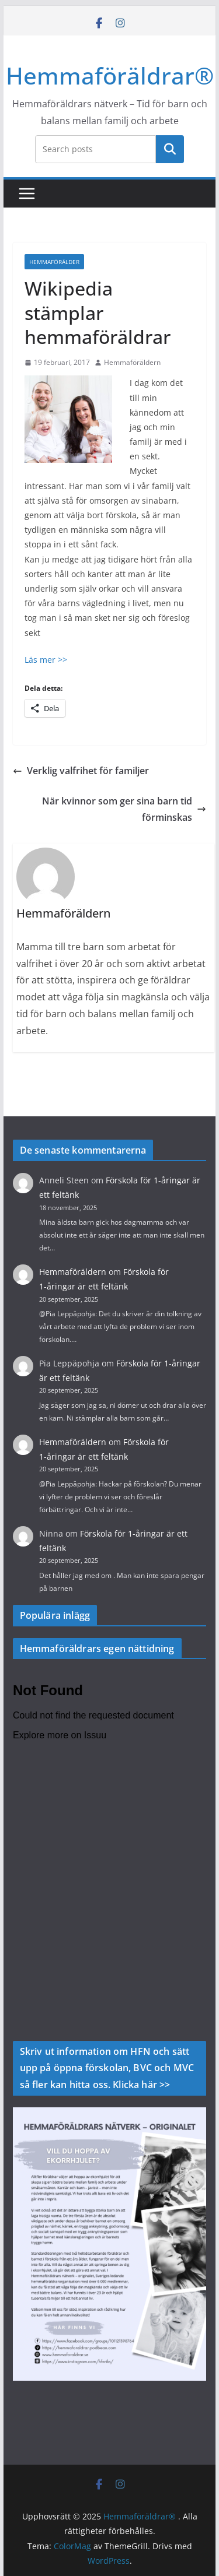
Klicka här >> (141, 2084)
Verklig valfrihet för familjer (81, 770)
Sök (170, 148)
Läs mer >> (46, 659)
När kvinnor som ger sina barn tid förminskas (124, 809)
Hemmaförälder (54, 262)
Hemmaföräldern (132, 362)
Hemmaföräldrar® (110, 75)
